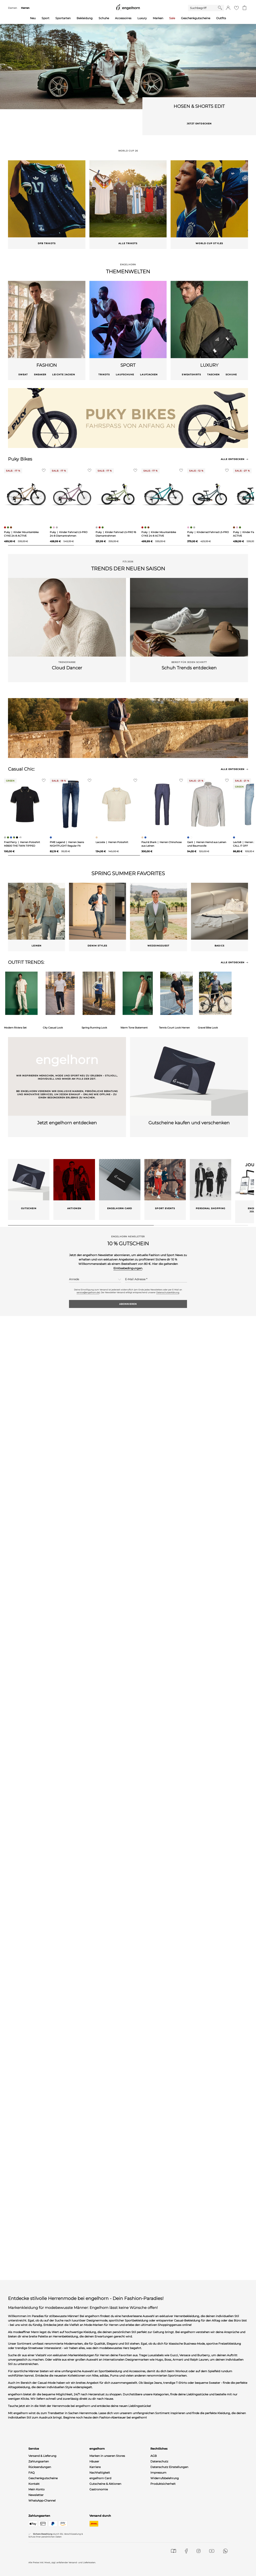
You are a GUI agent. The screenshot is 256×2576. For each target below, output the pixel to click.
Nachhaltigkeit (99, 2472)
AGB (153, 2456)
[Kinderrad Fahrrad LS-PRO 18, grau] (194, 527)
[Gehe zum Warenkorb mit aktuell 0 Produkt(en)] (244, 8)
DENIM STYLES (97, 945)
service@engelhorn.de (88, 1292)
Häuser (94, 2461)
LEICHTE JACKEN (63, 374)
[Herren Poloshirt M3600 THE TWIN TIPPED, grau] (5, 837)
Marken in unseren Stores (107, 2456)
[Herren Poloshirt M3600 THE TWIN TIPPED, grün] (8, 837)
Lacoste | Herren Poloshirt (112, 842)
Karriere (95, 2467)
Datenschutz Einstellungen (169, 2467)
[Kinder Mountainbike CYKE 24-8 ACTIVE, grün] (8, 527)
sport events (165, 1208)
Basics (219, 945)
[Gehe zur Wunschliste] (236, 8)
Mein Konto (36, 2489)
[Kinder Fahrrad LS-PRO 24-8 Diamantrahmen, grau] (57, 527)
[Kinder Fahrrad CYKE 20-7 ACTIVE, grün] (240, 527)
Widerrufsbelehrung (164, 2478)
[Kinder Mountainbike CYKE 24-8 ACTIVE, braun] (11, 527)
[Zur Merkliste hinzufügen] (43, 471)
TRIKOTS (104, 374)
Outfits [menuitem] (221, 18)
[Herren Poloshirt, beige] (97, 837)
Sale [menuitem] (172, 18)
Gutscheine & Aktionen (105, 2484)
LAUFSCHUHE (125, 374)
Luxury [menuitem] (142, 18)
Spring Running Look (94, 1027)
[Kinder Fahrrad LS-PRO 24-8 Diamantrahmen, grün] (51, 527)
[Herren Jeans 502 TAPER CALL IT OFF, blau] (234, 837)
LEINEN (37, 945)
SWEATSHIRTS (191, 374)
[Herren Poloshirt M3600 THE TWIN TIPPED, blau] (11, 837)
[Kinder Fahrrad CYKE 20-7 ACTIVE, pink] (237, 527)
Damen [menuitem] (12, 7)
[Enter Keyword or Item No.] (203, 8)
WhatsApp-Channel (42, 2500)
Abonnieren (128, 1304)
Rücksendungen (39, 2467)
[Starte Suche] (220, 8)
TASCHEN (213, 374)
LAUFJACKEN (149, 374)
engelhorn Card (100, 2478)
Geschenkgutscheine (43, 2478)
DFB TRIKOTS (47, 243)
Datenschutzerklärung (167, 1292)
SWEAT (23, 374)
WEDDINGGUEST (158, 945)
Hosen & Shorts (214, 123)
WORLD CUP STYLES (209, 243)
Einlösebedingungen (127, 1268)
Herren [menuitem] (25, 7)
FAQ (31, 2472)
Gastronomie (98, 2489)
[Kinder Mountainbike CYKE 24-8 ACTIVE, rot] (5, 527)
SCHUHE (231, 374)
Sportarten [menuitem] (63, 18)
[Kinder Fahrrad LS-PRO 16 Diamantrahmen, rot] (100, 527)
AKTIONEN (74, 1208)
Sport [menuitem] (45, 18)
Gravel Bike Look (208, 1027)
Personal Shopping (210, 1208)
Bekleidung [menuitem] (85, 18)
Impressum (158, 2472)
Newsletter (36, 2495)
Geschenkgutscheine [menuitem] (195, 18)
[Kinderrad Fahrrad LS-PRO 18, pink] (188, 527)
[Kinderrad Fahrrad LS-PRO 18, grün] (191, 527)
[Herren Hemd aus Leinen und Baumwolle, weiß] (191, 837)
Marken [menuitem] (158, 18)
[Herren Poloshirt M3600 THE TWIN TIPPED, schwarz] (17, 837)
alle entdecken (234, 459)
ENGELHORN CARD (119, 1208)
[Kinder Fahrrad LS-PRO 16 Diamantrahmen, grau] (97, 527)
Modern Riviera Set (15, 1027)
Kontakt (34, 2484)
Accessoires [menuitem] (123, 18)
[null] (25, 494)
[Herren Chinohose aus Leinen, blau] (145, 837)
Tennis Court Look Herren (174, 1027)
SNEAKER (40, 374)
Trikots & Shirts (184, 123)
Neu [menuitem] (33, 18)
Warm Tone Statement (134, 1027)
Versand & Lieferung (42, 2456)
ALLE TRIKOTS (127, 243)
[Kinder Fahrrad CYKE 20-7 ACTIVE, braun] (234, 527)
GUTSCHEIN (29, 1208)
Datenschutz (159, 2461)
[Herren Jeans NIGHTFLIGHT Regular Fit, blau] (51, 837)
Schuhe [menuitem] (104, 18)
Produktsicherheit (163, 2484)
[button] (228, 8)
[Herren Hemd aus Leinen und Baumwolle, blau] (188, 837)
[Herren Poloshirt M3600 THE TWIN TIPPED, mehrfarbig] (14, 837)
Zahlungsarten (38, 2461)
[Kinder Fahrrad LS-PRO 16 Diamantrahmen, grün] (103, 527)
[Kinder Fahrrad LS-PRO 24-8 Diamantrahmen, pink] (54, 527)
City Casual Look (53, 1027)
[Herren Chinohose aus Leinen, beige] (142, 837)
